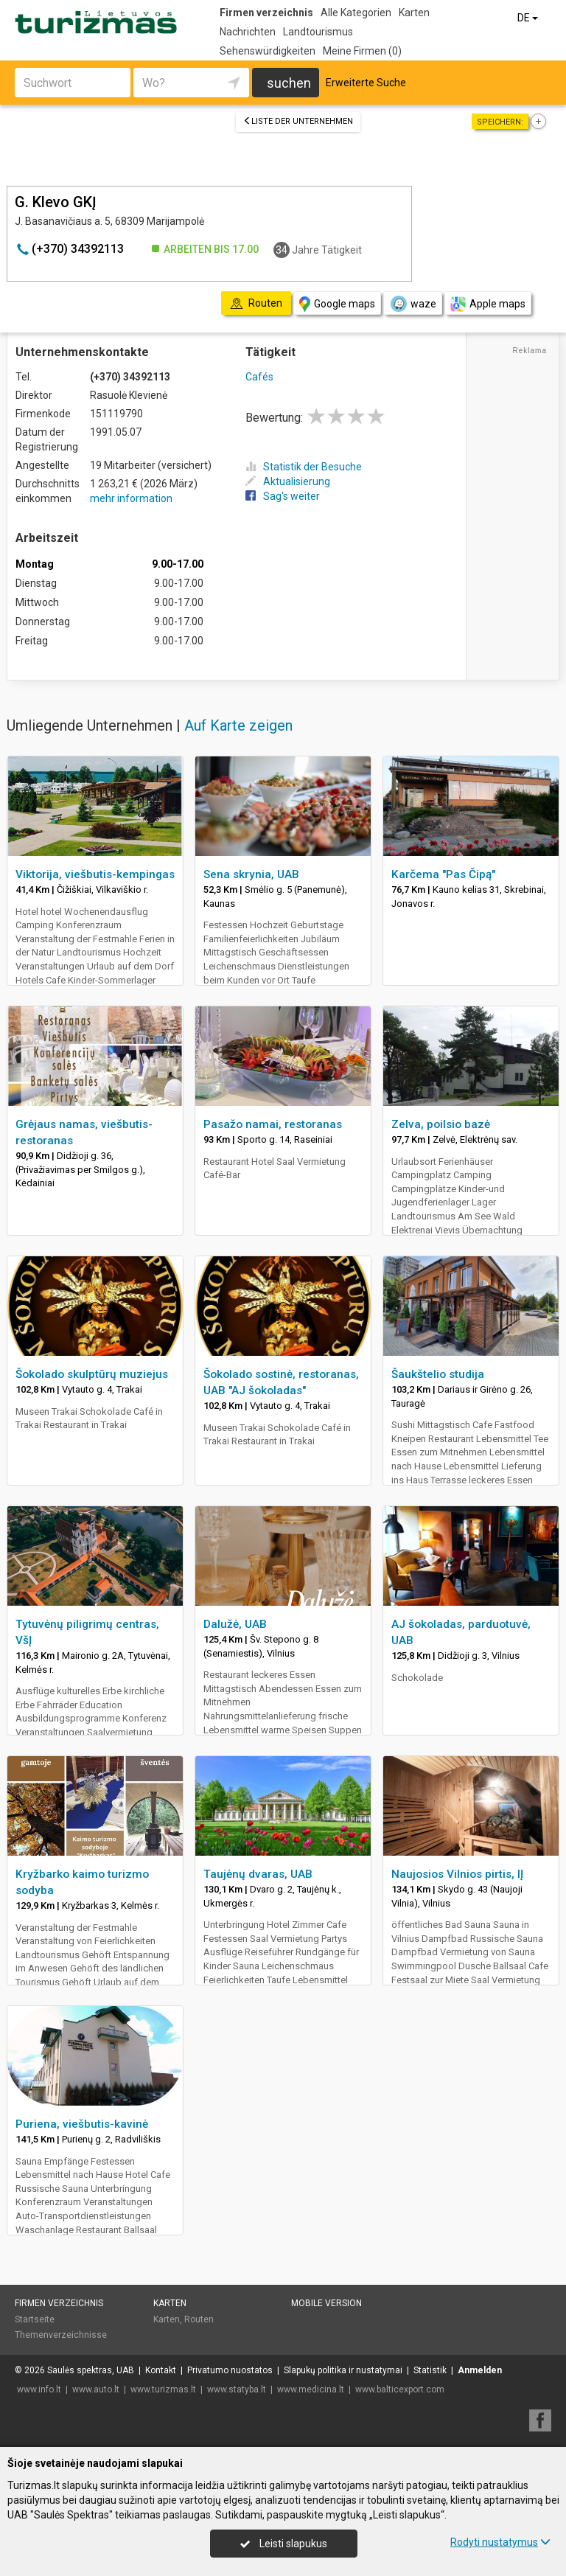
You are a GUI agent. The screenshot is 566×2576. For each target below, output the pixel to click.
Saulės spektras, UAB (90, 2370)
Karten (414, 12)
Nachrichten (248, 32)
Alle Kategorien (356, 12)
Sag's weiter (282, 496)
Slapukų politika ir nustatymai (343, 2370)
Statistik (430, 2370)
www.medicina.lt (310, 2389)
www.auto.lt (95, 2389)
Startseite (35, 2319)
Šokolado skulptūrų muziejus (91, 1374)
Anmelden (480, 2370)
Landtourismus (318, 32)
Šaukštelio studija (437, 1374)
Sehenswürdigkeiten (267, 51)
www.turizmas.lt (163, 2389)
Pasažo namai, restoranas (272, 1124)
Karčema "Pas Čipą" (443, 874)
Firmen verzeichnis (266, 12)
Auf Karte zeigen (238, 725)
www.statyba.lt (236, 2389)
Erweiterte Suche (366, 82)
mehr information (131, 498)
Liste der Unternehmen (298, 121)
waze (412, 303)
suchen (289, 83)
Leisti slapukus (283, 2543)
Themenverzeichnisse (61, 2335)
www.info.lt (39, 2389)
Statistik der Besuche (303, 467)
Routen (199, 2319)
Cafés (259, 377)
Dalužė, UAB (235, 1624)
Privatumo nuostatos (230, 2370)
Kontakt (160, 2370)
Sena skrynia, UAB (251, 874)
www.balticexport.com (399, 2389)
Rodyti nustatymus (500, 2542)
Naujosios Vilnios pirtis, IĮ (457, 1874)
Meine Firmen (362, 51)
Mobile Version (326, 2303)
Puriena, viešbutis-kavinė (81, 2124)
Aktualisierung (287, 481)
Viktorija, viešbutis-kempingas (95, 874)
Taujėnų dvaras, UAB (257, 1874)
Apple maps (487, 304)
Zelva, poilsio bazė (440, 1124)
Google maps (337, 304)
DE (528, 18)
